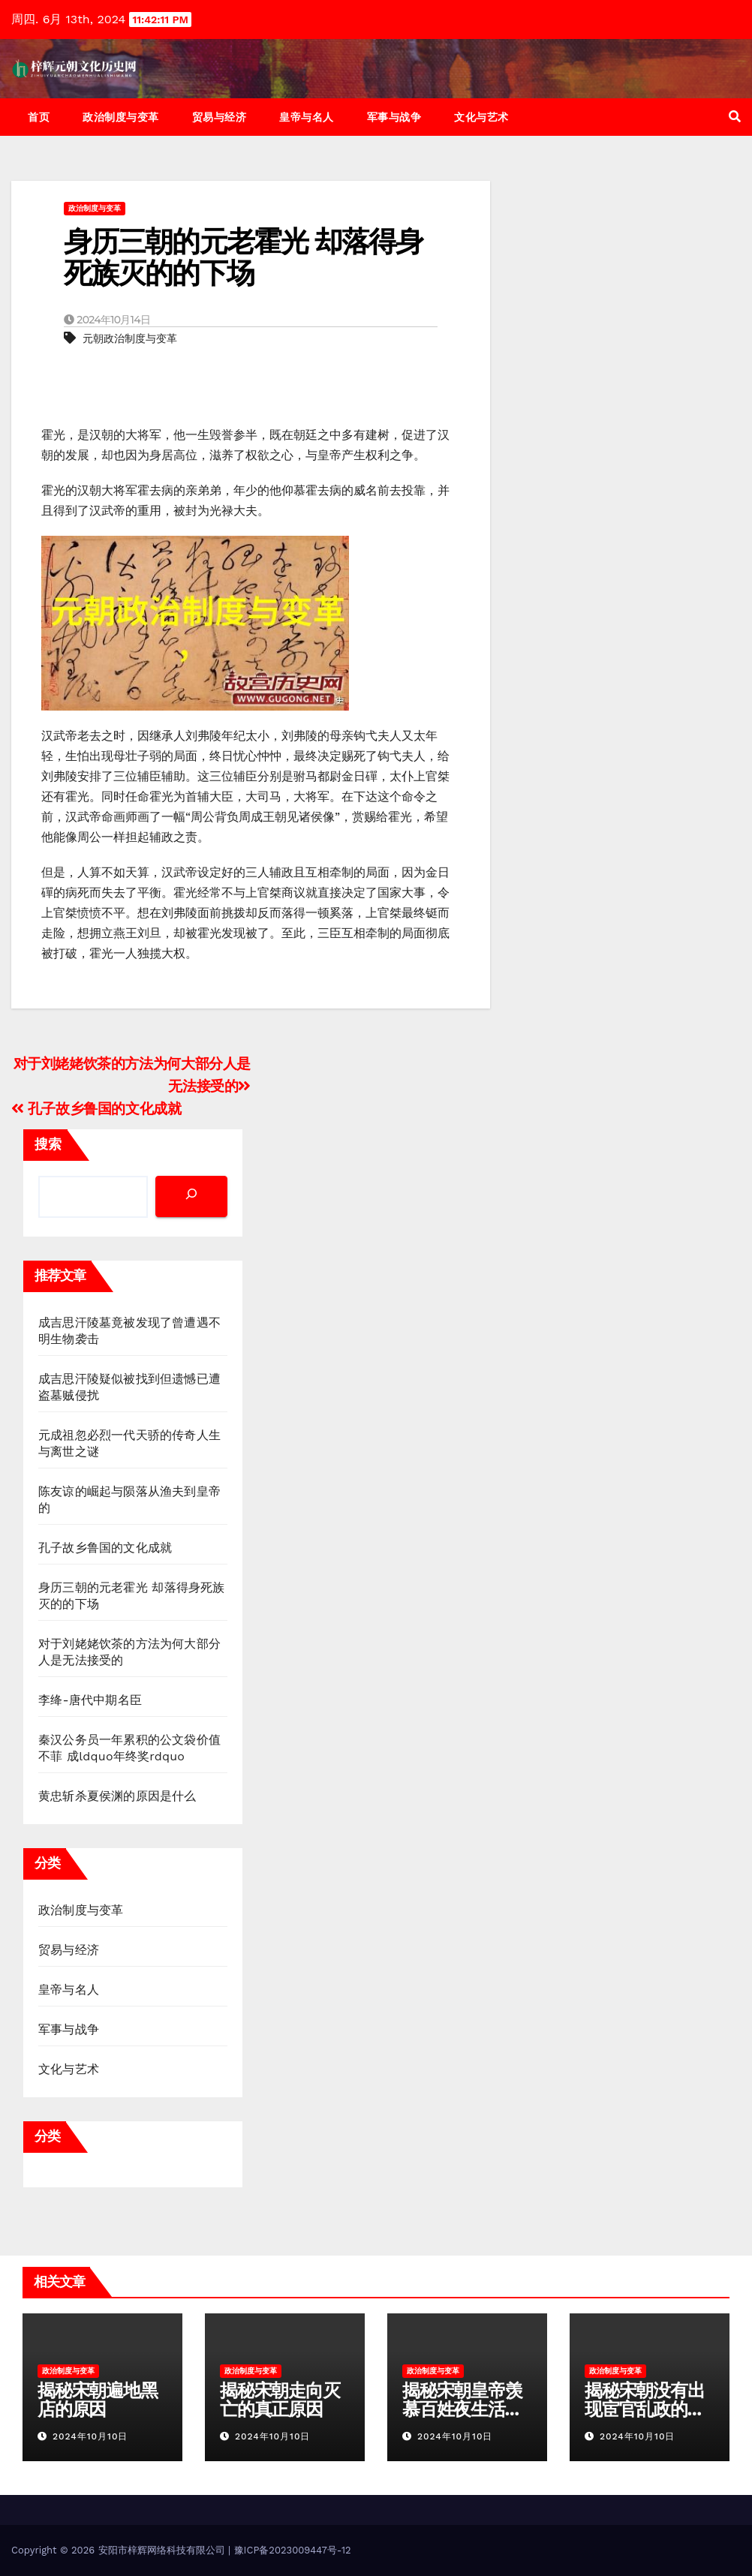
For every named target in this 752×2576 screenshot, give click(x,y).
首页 (39, 117)
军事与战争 (394, 117)
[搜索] (191, 1196)
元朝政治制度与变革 (130, 338)
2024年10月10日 (90, 2436)
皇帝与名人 (306, 117)
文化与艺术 (481, 117)
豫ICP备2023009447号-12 (292, 2550)
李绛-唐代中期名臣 (90, 1700)
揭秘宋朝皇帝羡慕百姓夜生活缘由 (462, 2409)
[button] (735, 117)
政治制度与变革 (121, 117)
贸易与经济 (219, 117)
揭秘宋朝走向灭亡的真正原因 (280, 2399)
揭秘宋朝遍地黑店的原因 (98, 2399)
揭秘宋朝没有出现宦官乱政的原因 (645, 2409)
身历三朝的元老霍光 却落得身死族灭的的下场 (243, 257)
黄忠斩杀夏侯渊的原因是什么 (117, 1796)
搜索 (48, 1144)
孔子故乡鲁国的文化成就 (96, 1108)
